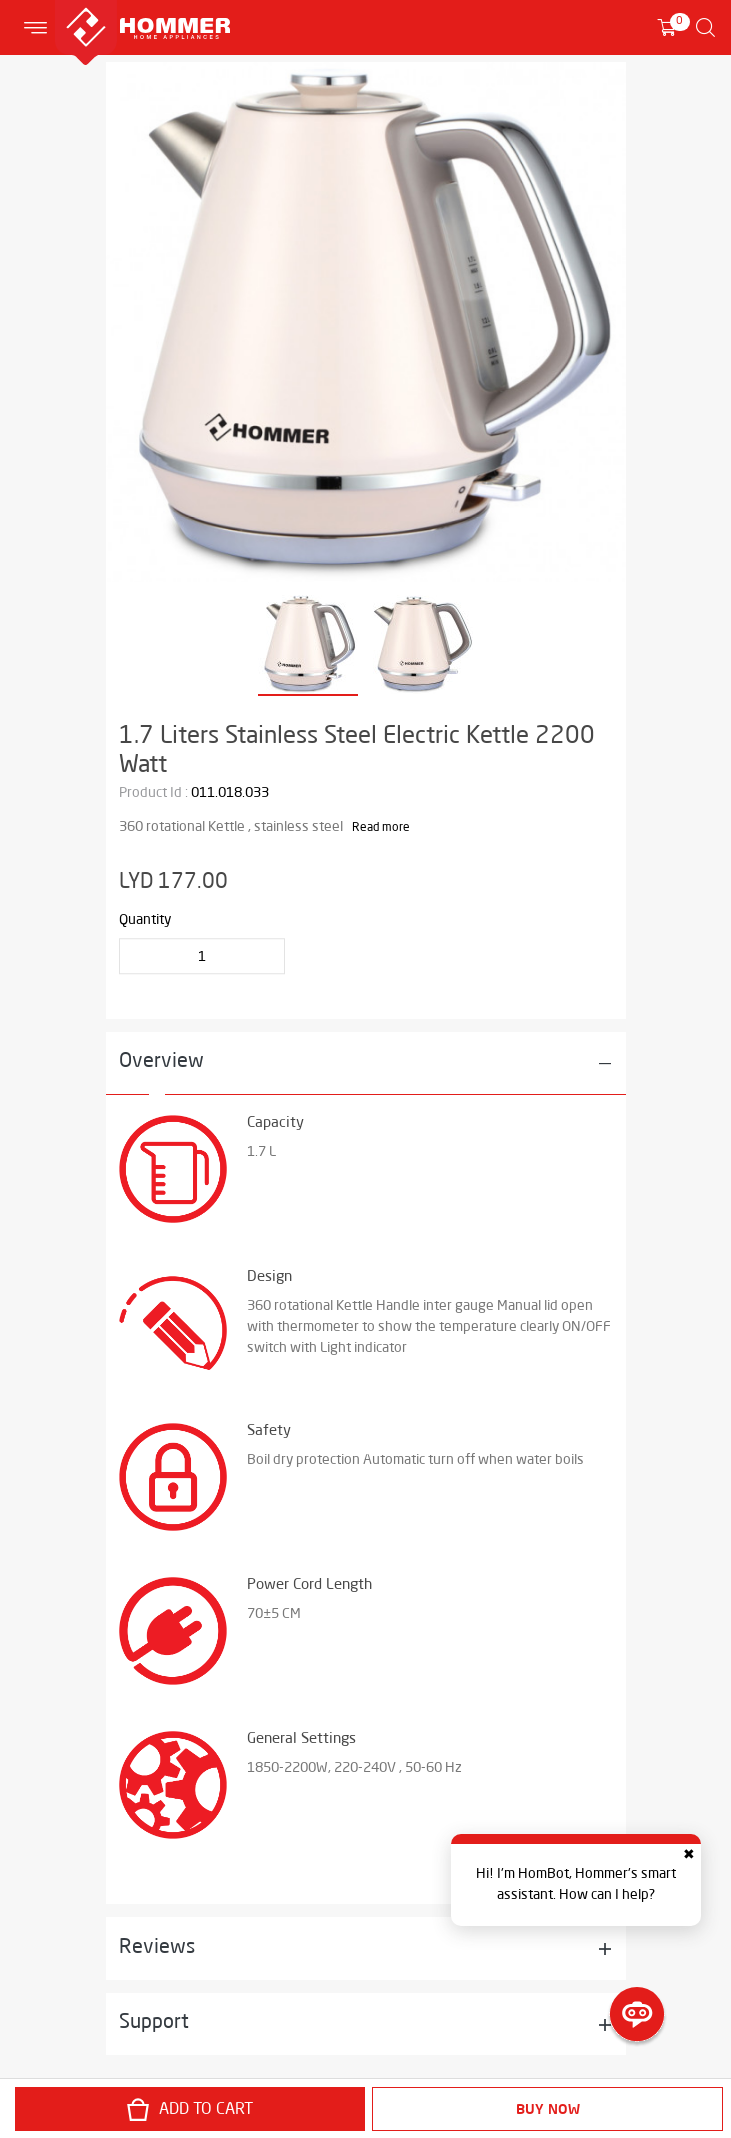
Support (154, 2023)
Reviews (157, 1948)
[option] (366, 322)
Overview (161, 1062)
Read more (381, 828)
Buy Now (548, 2110)
